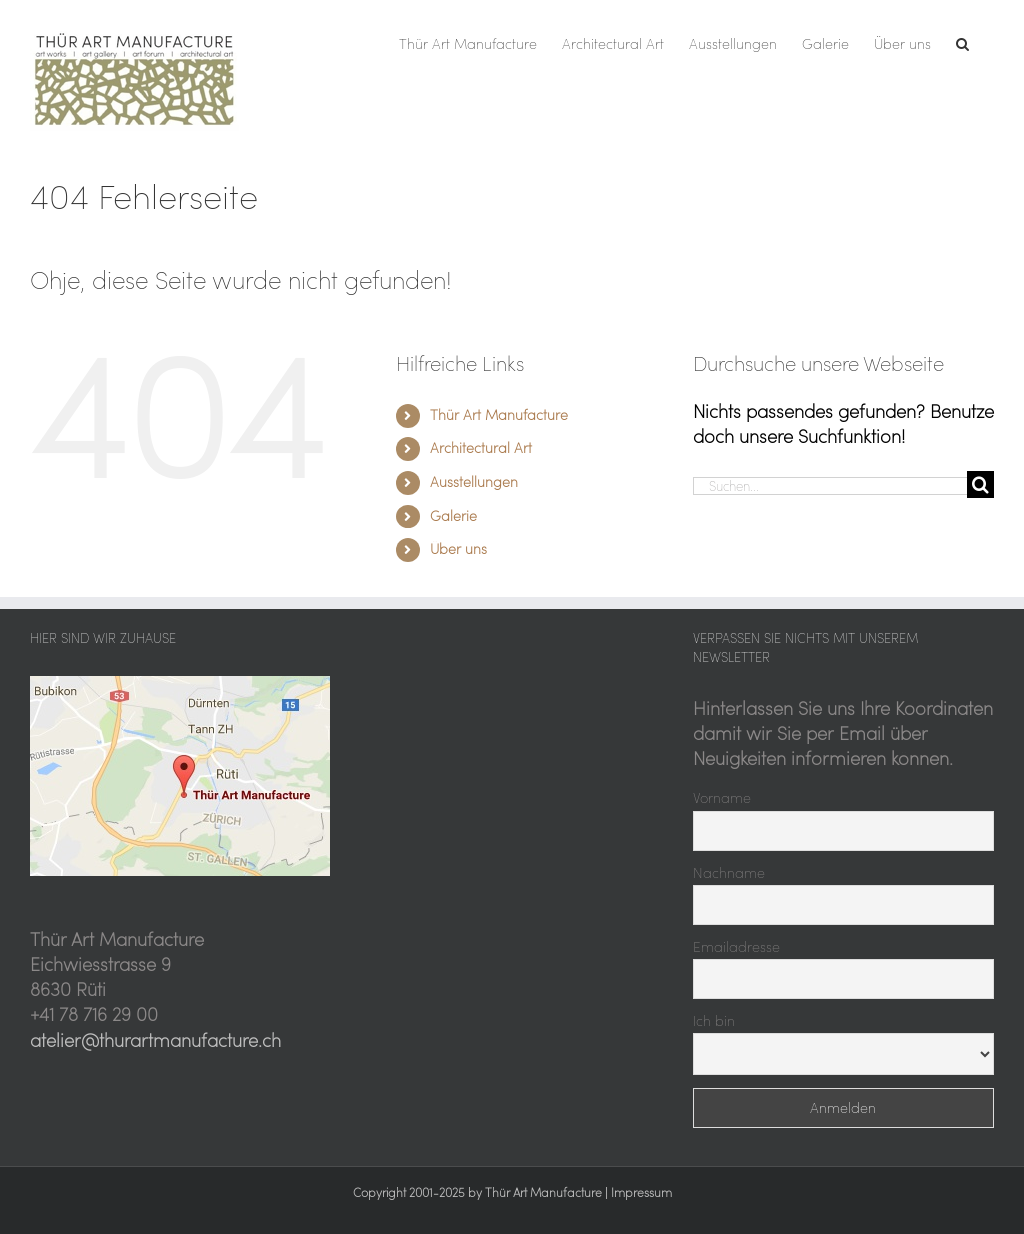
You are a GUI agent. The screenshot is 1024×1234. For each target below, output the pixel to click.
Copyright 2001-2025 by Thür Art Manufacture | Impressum (512, 1192)
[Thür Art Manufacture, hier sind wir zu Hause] (180, 684)
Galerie (453, 516)
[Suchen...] (830, 486)
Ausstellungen (474, 482)
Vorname (722, 798)
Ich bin (714, 1021)
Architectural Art (481, 448)
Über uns (458, 549)
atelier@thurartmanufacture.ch (155, 1040)
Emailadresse (736, 947)
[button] (962, 42)
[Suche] (980, 484)
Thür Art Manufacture (499, 415)
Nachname (729, 873)
